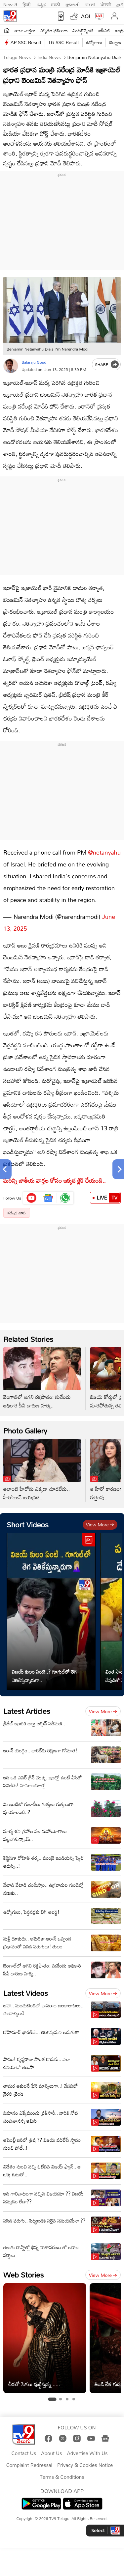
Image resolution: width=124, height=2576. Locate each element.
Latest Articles (26, 1711)
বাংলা (90, 4)
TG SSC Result (63, 42)
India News (48, 57)
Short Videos (28, 1524)
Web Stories (23, 2275)
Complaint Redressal (29, 2465)
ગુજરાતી (72, 4)
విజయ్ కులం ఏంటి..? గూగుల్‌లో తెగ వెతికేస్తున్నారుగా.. (44, 1675)
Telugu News (17, 57)
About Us (51, 2453)
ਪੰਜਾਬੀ (106, 4)
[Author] (10, 365)
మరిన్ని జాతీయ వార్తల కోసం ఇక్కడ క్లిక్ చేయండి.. (55, 1180)
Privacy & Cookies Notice (85, 2465)
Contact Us (24, 2453)
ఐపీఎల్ (104, 30)
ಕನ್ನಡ (41, 4)
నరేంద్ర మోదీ (17, 1213)
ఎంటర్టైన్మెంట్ (83, 30)
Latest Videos (25, 1993)
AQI (85, 16)
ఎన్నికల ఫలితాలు (54, 30)
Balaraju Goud (33, 362)
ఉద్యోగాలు (94, 42)
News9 (10, 4)
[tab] (52, 2399)
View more (100, 1524)
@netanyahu (104, 852)
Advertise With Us (87, 2453)
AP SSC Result (26, 42)
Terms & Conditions (62, 2477)
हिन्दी (27, 4)
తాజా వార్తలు (25, 30)
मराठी (55, 4)
